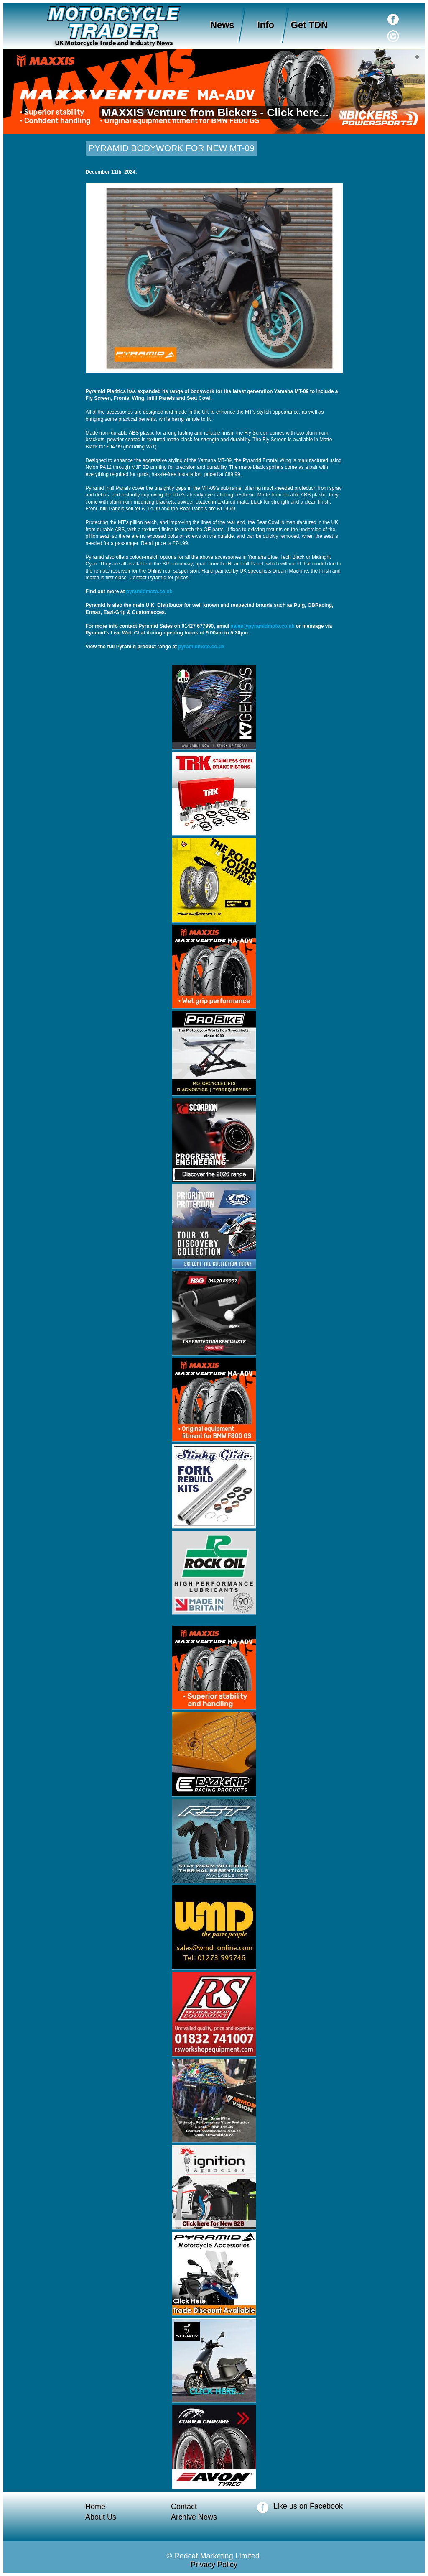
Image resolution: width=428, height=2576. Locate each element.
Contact (184, 2506)
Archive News (194, 2517)
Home (95, 2506)
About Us (100, 2517)
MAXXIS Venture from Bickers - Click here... (214, 112)
